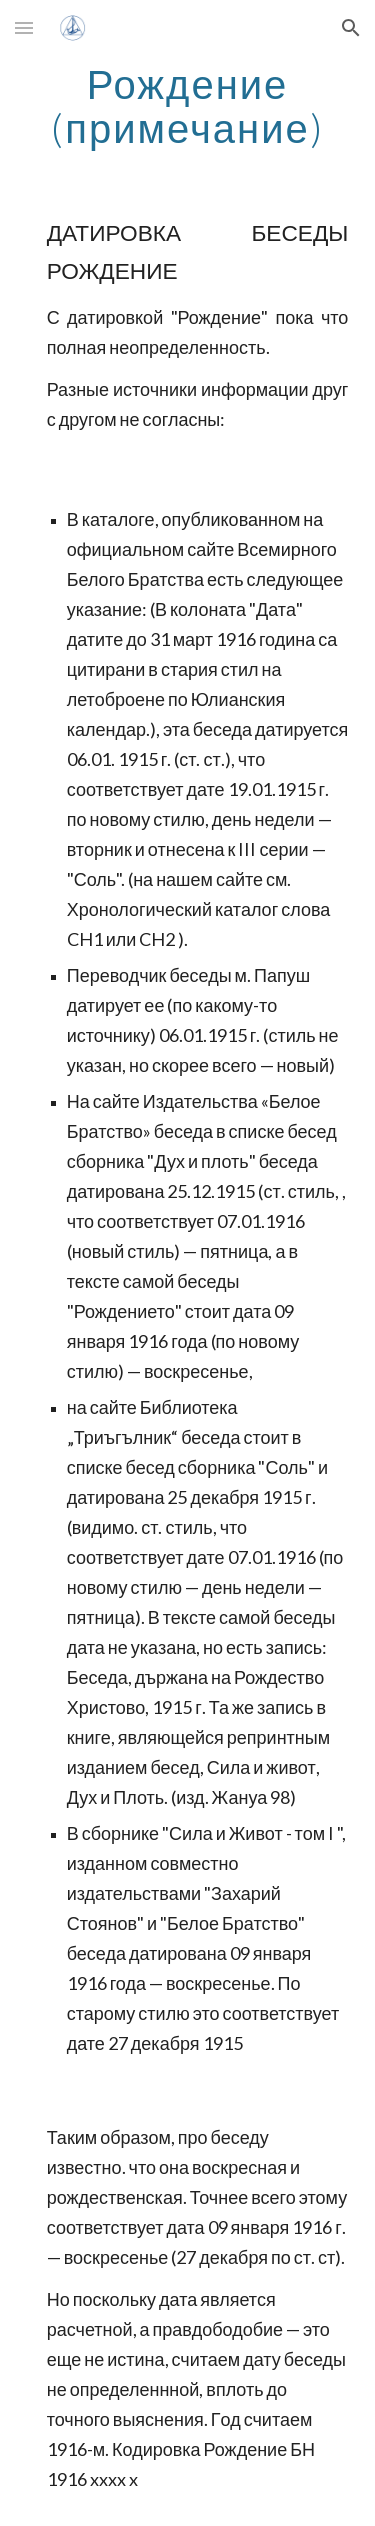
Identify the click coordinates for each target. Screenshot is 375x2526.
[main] (188, 106)
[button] (24, 27)
